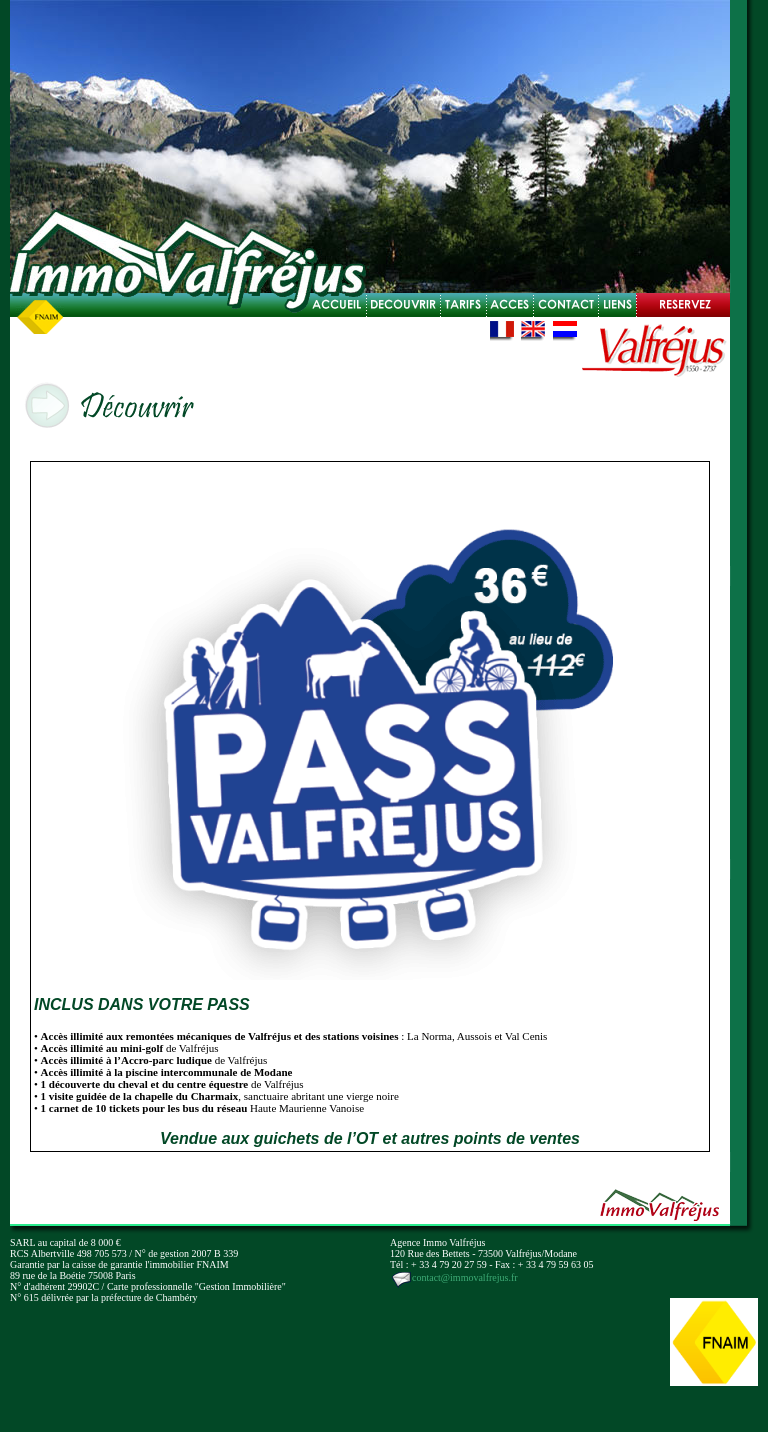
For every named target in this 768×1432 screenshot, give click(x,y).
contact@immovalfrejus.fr (454, 1277)
